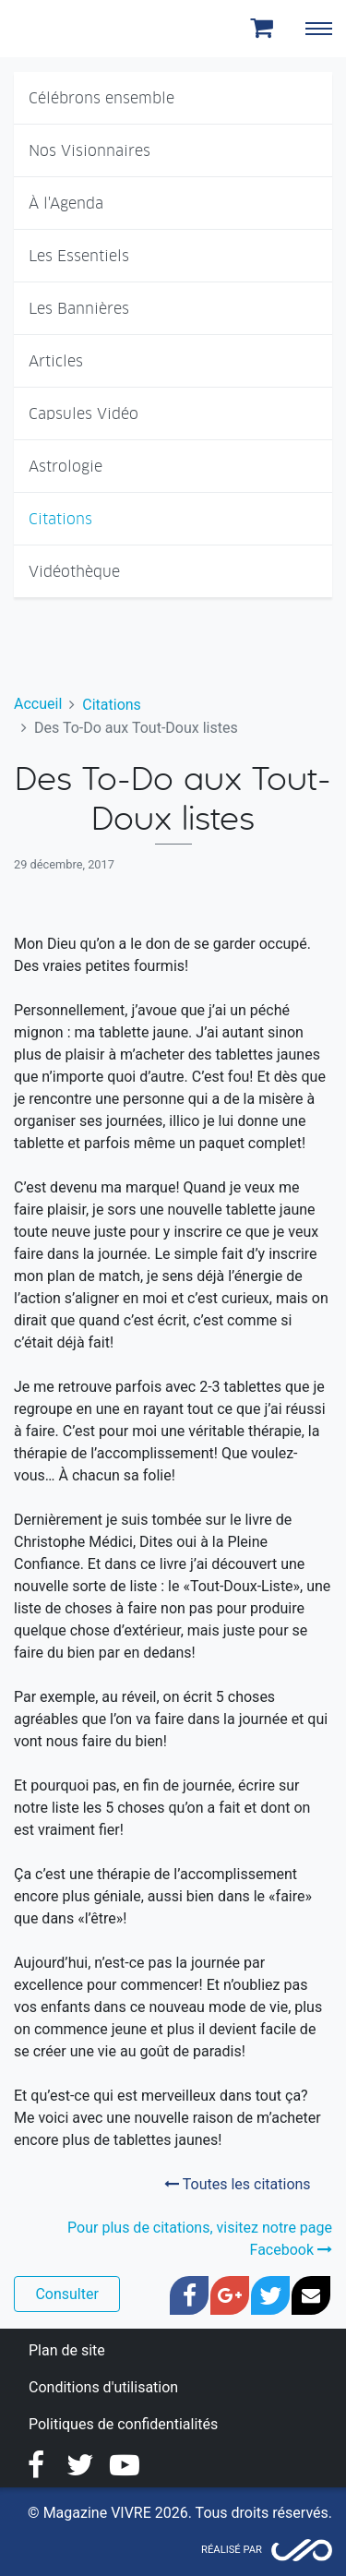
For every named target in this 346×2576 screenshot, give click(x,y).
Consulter (66, 2294)
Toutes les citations (237, 2184)
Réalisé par (231, 2550)
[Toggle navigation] (318, 28)
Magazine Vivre (81, 28)
